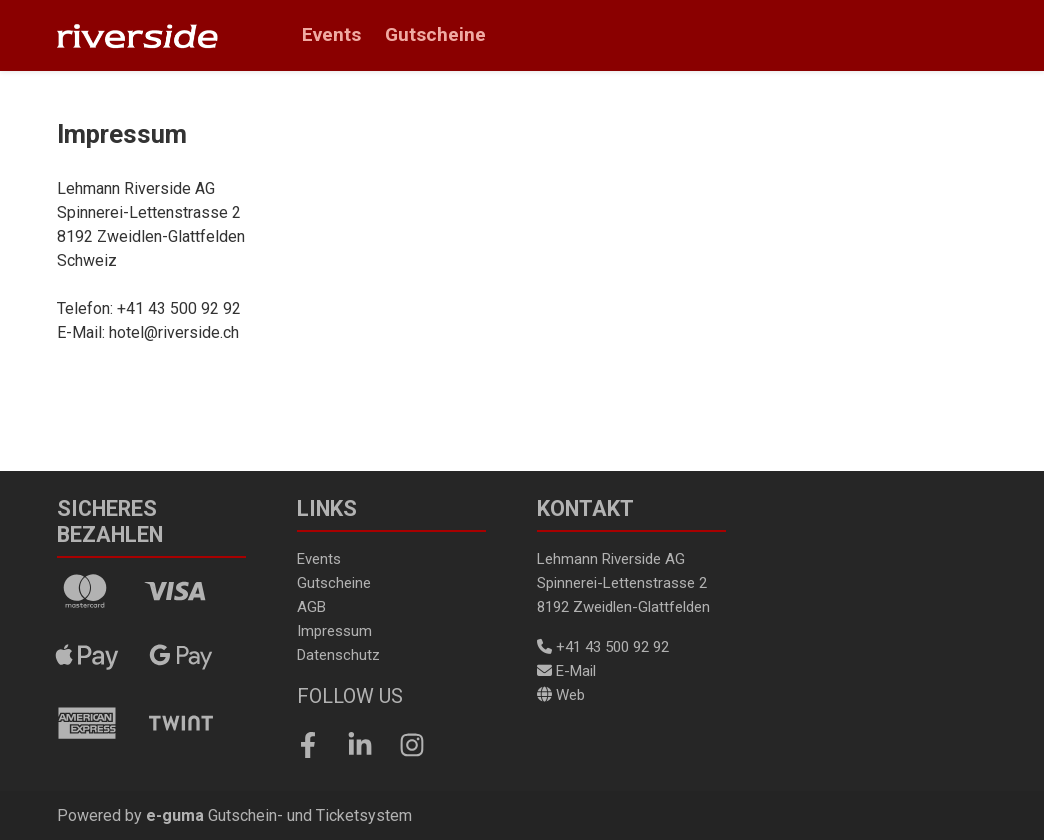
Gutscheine (435, 34)
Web (561, 695)
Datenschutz (338, 655)
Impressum (334, 631)
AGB (311, 607)
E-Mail (566, 671)
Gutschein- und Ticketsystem (279, 815)
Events (331, 34)
